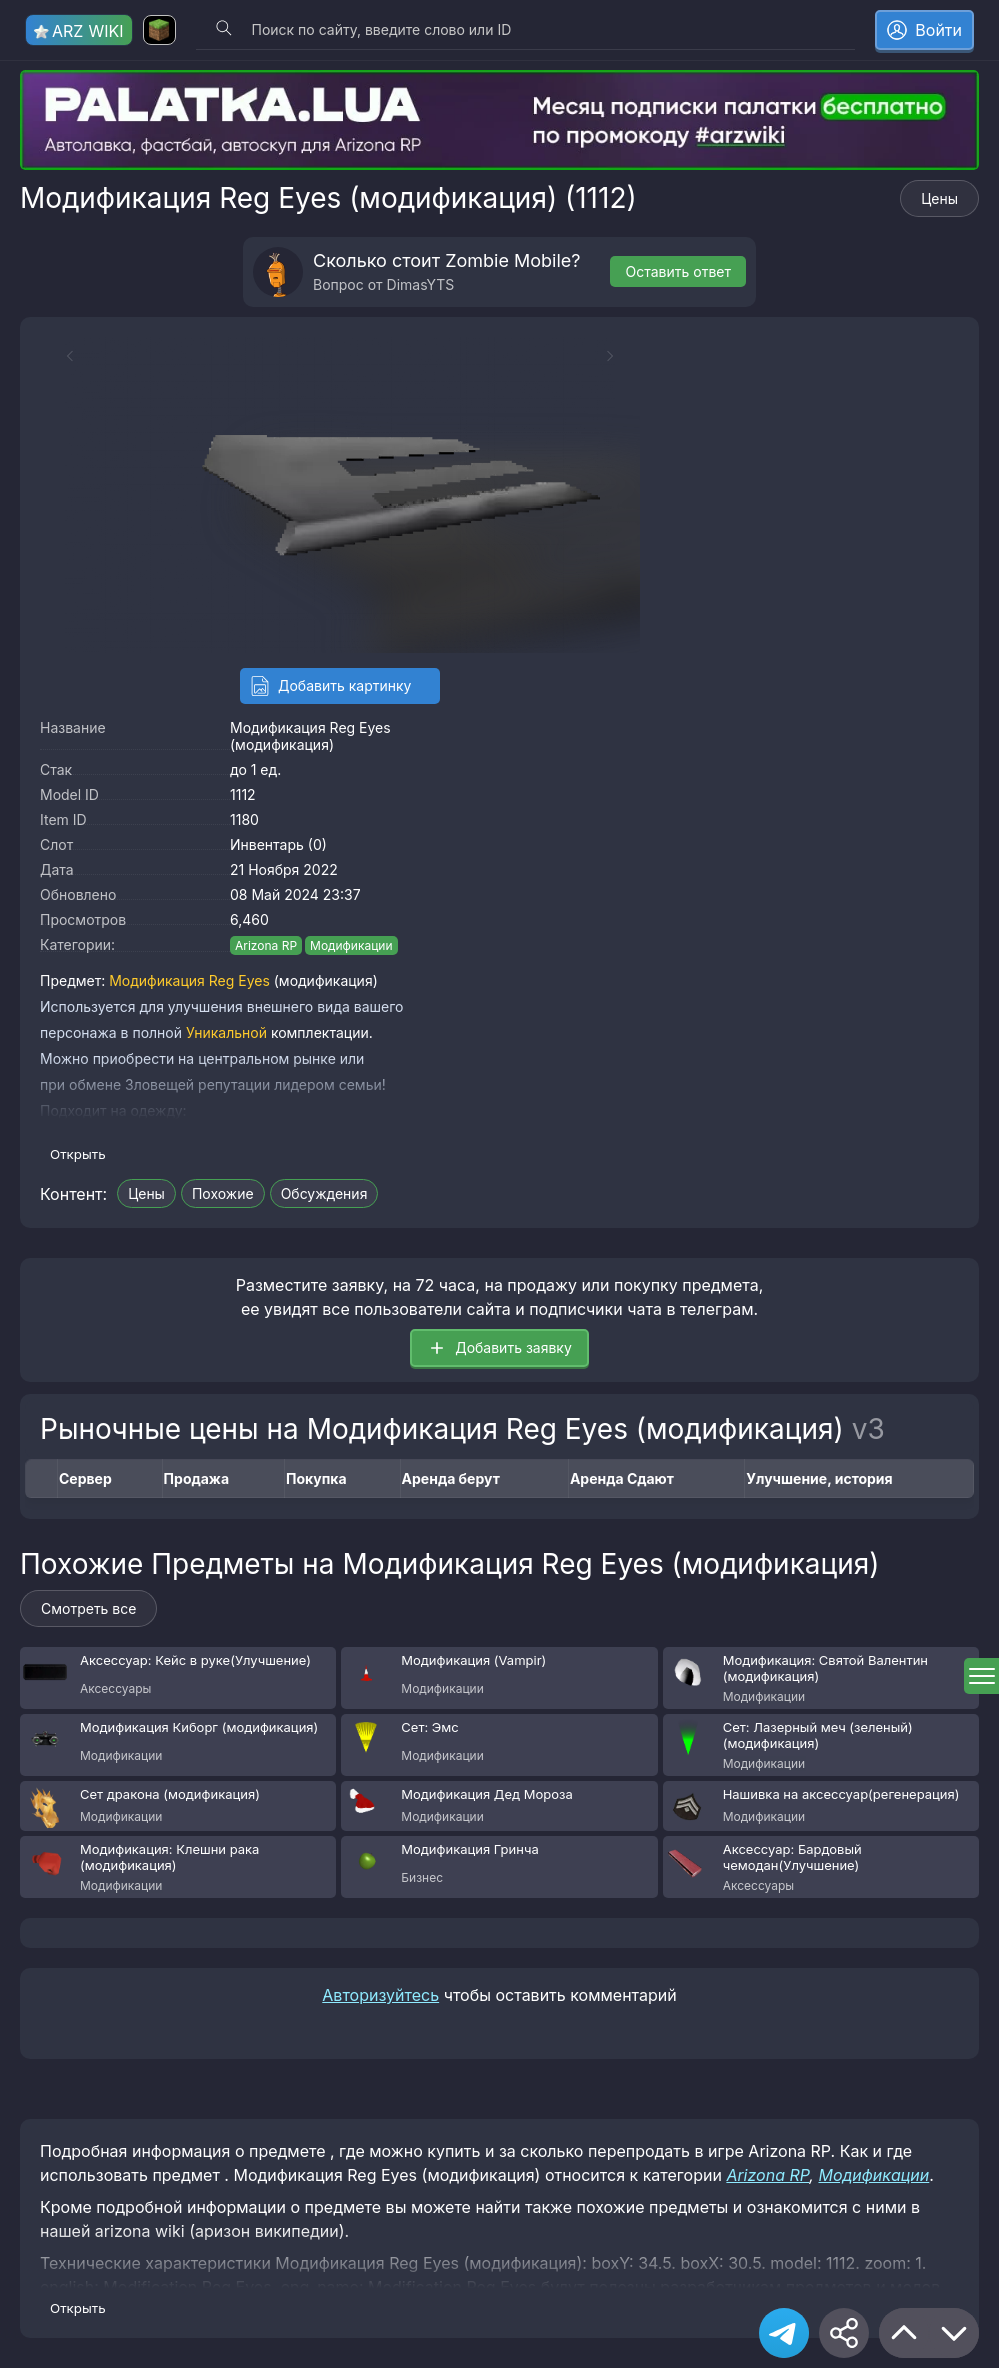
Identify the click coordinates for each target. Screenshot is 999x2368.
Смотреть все (88, 1608)
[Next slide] (620, 356)
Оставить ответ (678, 271)
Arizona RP (266, 945)
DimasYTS (421, 284)
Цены (939, 198)
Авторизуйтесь (380, 1995)
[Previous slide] (60, 356)
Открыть (78, 1154)
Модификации (351, 945)
